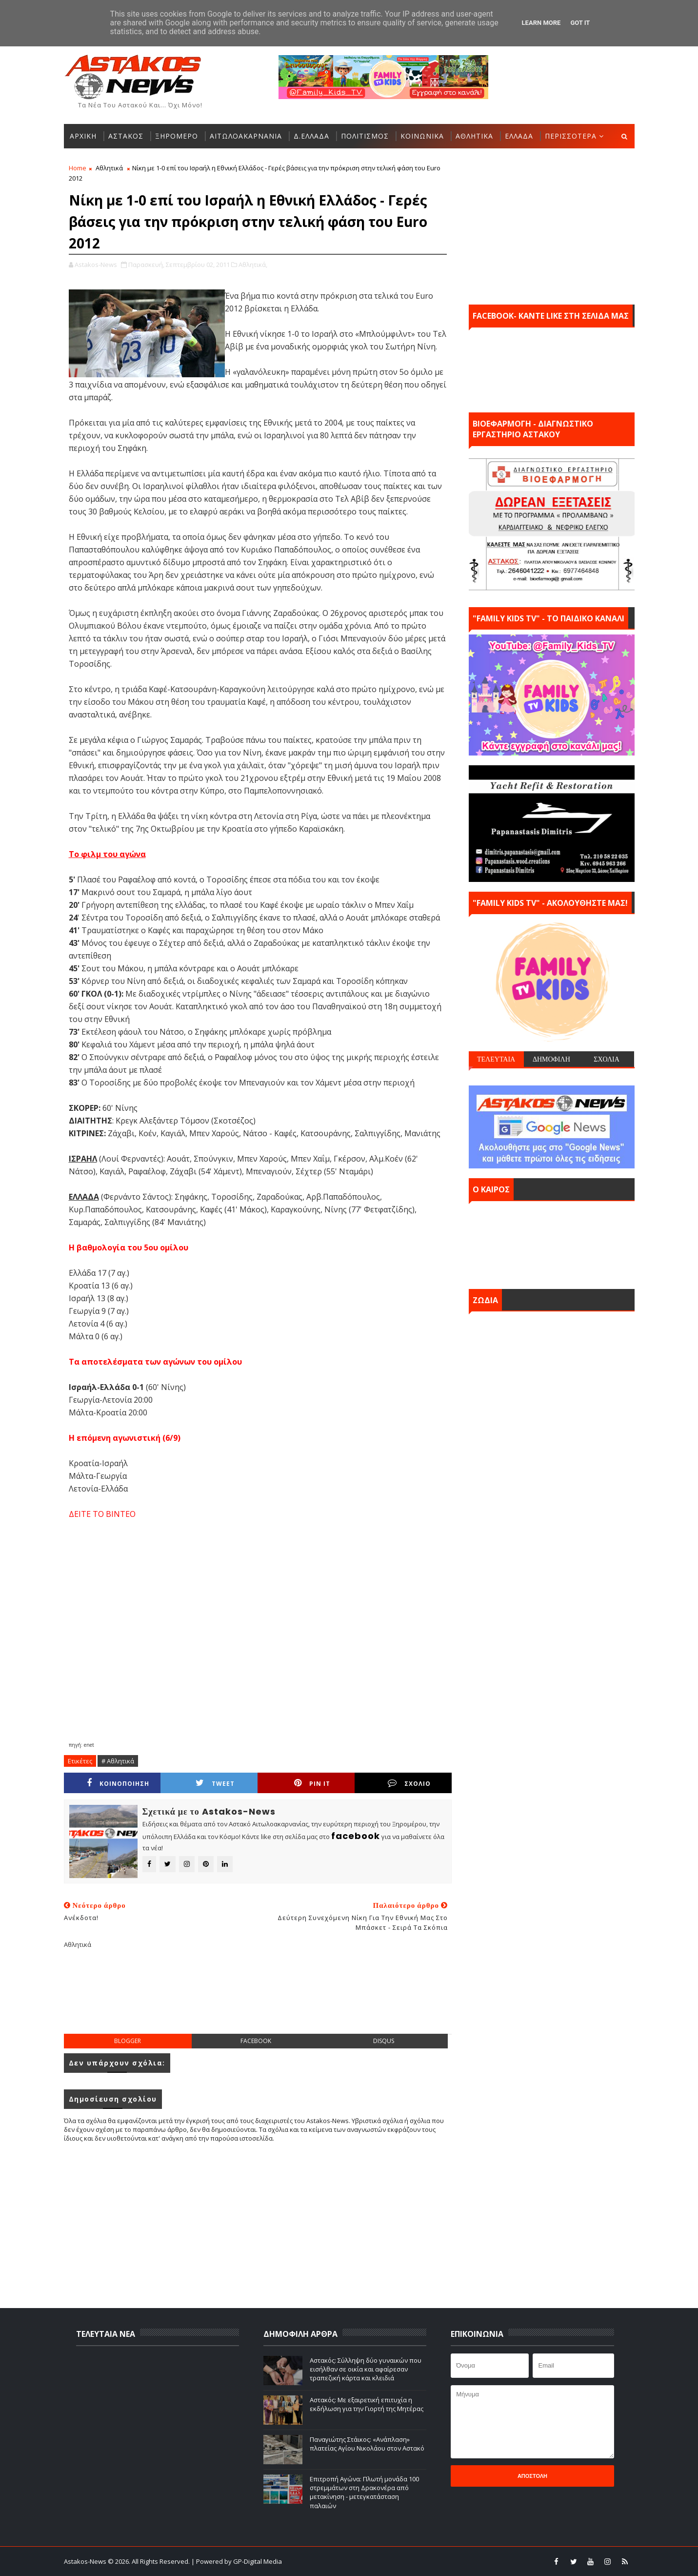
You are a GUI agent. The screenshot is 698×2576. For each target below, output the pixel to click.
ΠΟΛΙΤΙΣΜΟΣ (365, 136)
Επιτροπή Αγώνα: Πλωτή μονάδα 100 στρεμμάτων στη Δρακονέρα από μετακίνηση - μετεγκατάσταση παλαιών (364, 2492)
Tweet (215, 1783)
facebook (255, 2041)
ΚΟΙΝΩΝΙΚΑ (422, 136)
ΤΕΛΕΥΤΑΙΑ (496, 1059)
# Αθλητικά (117, 1761)
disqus (383, 2041)
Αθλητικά (109, 168)
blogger (127, 2041)
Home (77, 168)
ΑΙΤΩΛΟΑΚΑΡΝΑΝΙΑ (246, 136)
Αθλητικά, (253, 264)
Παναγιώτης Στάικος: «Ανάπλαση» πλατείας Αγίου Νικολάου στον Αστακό (367, 2444)
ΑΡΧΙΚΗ (83, 136)
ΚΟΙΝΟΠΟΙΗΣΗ (118, 1783)
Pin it (312, 1783)
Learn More (541, 22)
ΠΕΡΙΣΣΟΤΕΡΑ (571, 136)
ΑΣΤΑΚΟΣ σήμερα (552, 1242)
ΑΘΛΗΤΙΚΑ (474, 136)
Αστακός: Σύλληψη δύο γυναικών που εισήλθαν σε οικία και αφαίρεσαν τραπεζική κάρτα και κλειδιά (365, 2369)
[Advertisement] (257, 1999)
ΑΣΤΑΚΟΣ (125, 136)
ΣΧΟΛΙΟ (409, 1783)
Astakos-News (86, 2561)
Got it (580, 22)
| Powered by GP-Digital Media (236, 2561)
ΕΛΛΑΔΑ (519, 136)
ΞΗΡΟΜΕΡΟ (176, 136)
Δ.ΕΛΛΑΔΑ (311, 136)
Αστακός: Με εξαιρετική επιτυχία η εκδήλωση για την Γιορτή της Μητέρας (366, 2404)
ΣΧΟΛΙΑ (606, 1059)
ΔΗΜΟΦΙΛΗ (551, 1059)
